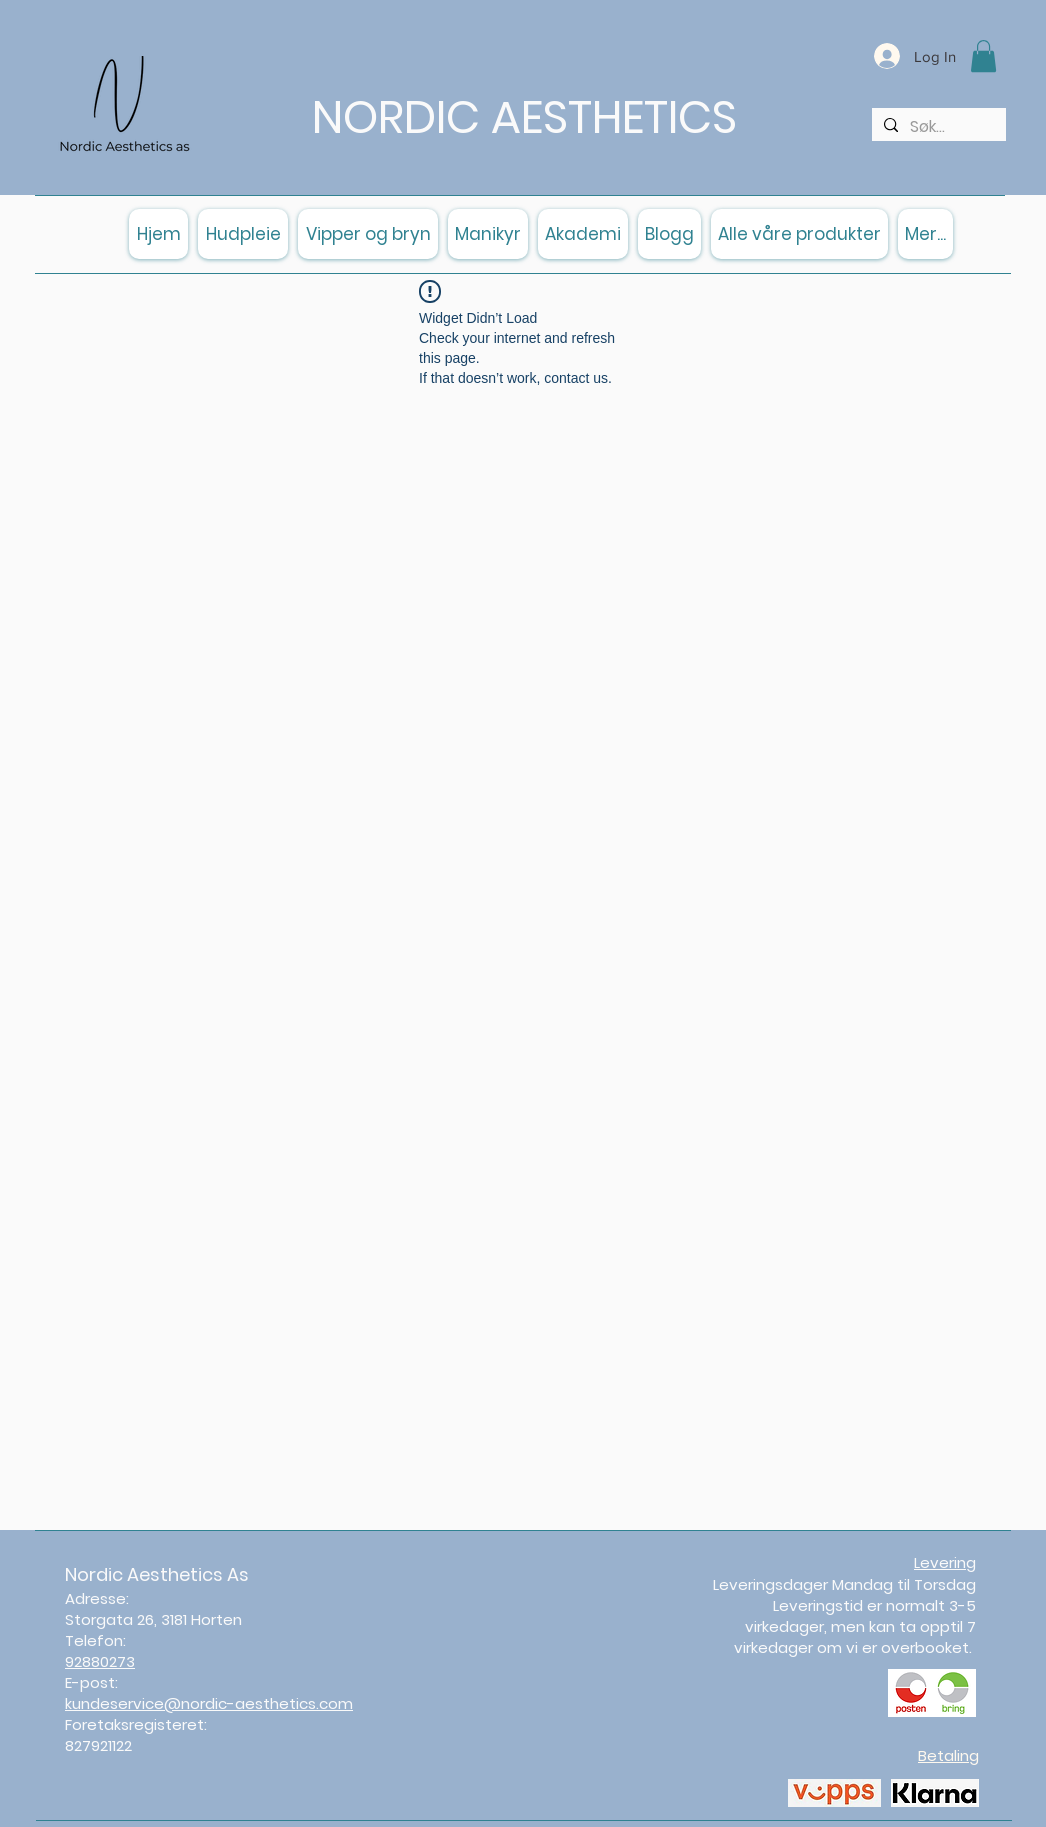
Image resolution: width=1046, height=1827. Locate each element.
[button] (983, 56)
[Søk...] (937, 127)
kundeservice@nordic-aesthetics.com (209, 1703)
